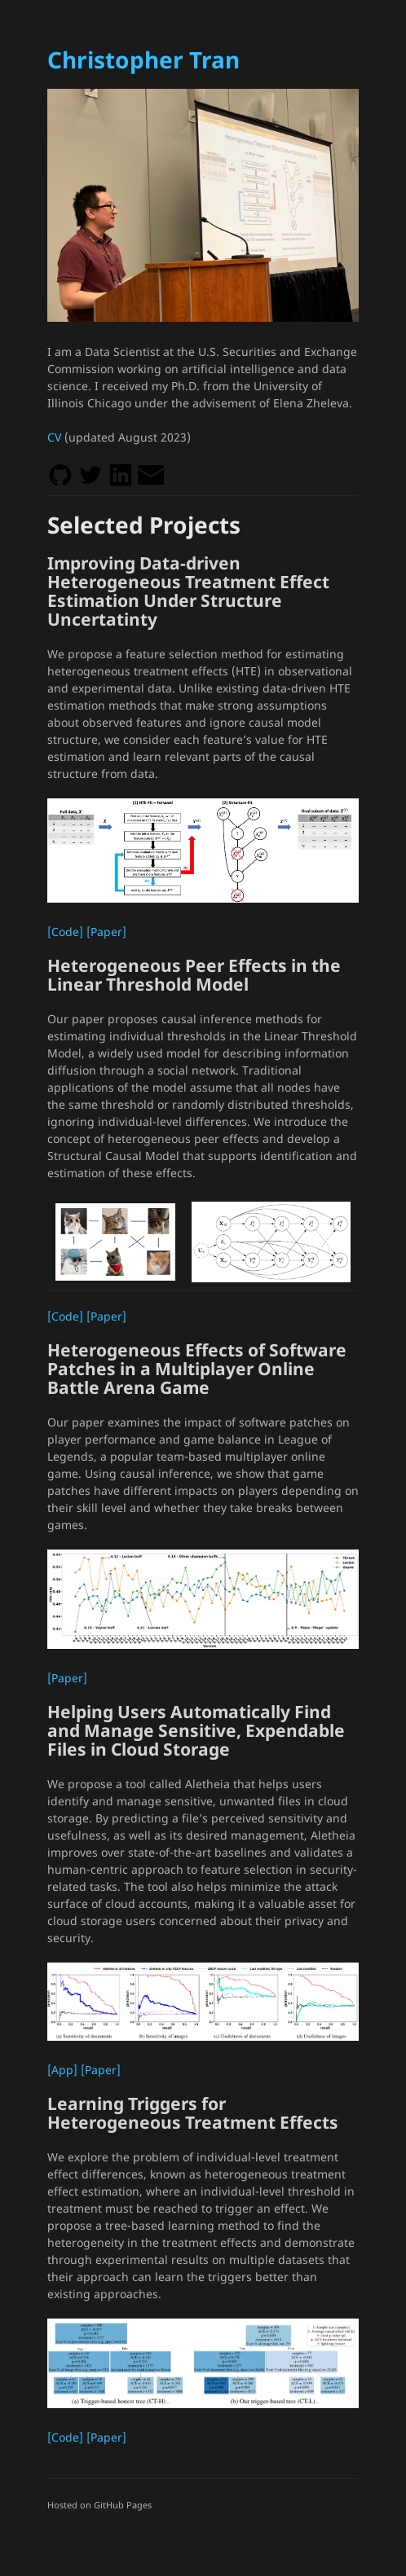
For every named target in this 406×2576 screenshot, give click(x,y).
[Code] (65, 931)
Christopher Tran (143, 59)
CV (54, 437)
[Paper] (106, 931)
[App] (62, 2069)
